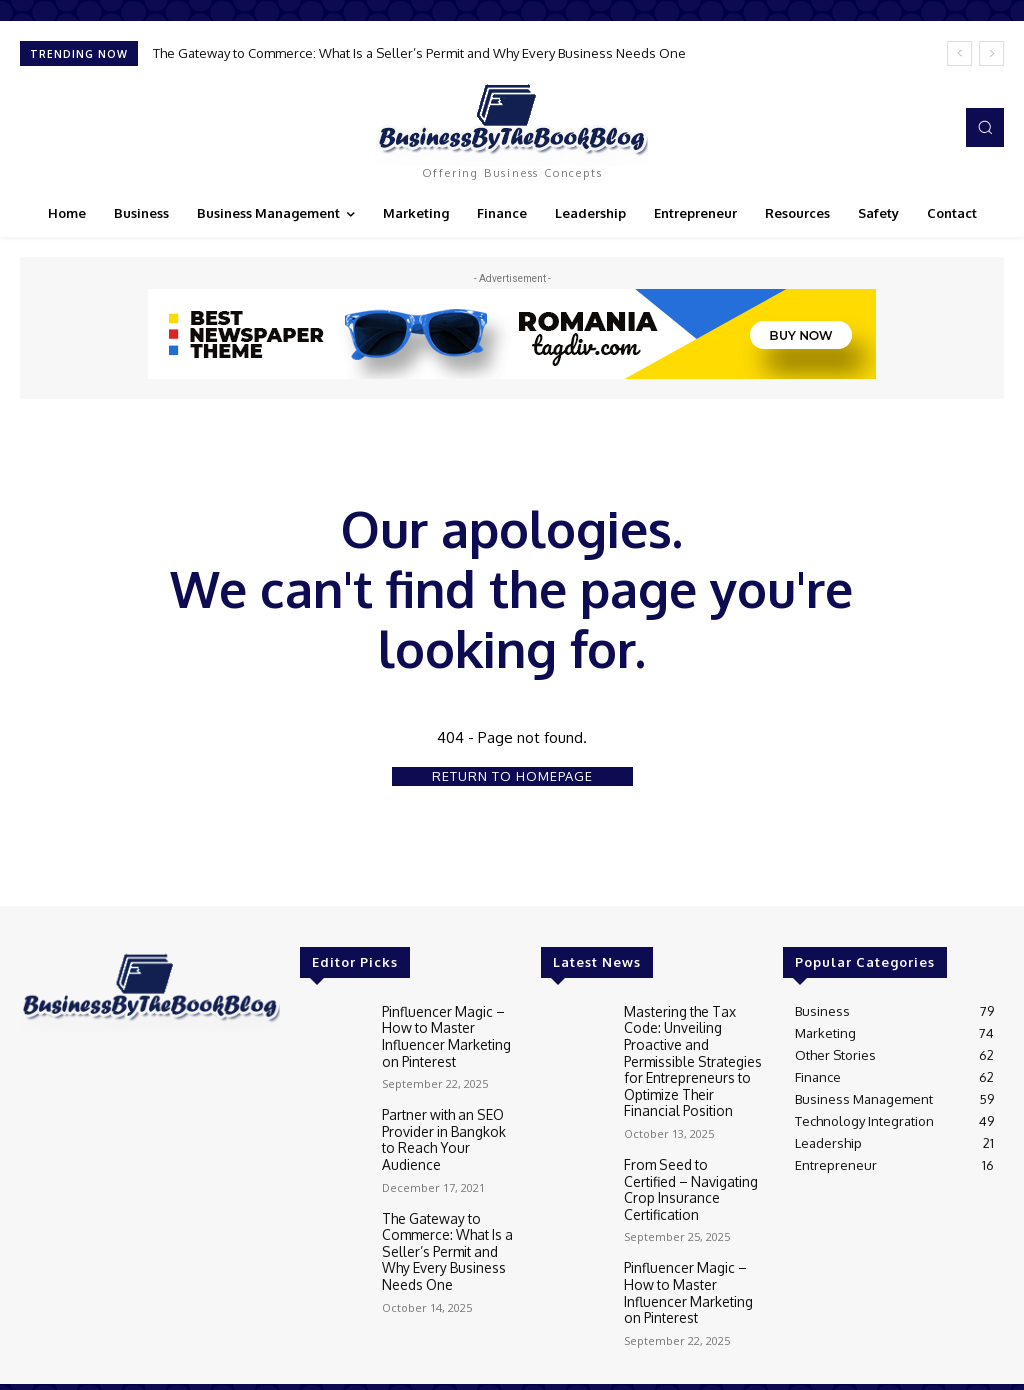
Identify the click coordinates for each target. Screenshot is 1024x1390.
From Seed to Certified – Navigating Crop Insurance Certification (691, 1172)
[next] (991, 53)
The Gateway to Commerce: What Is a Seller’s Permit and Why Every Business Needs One (419, 53)
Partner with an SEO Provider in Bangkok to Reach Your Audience (449, 1125)
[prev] (959, 53)
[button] (985, 127)
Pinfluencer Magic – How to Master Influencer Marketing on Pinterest (445, 1034)
